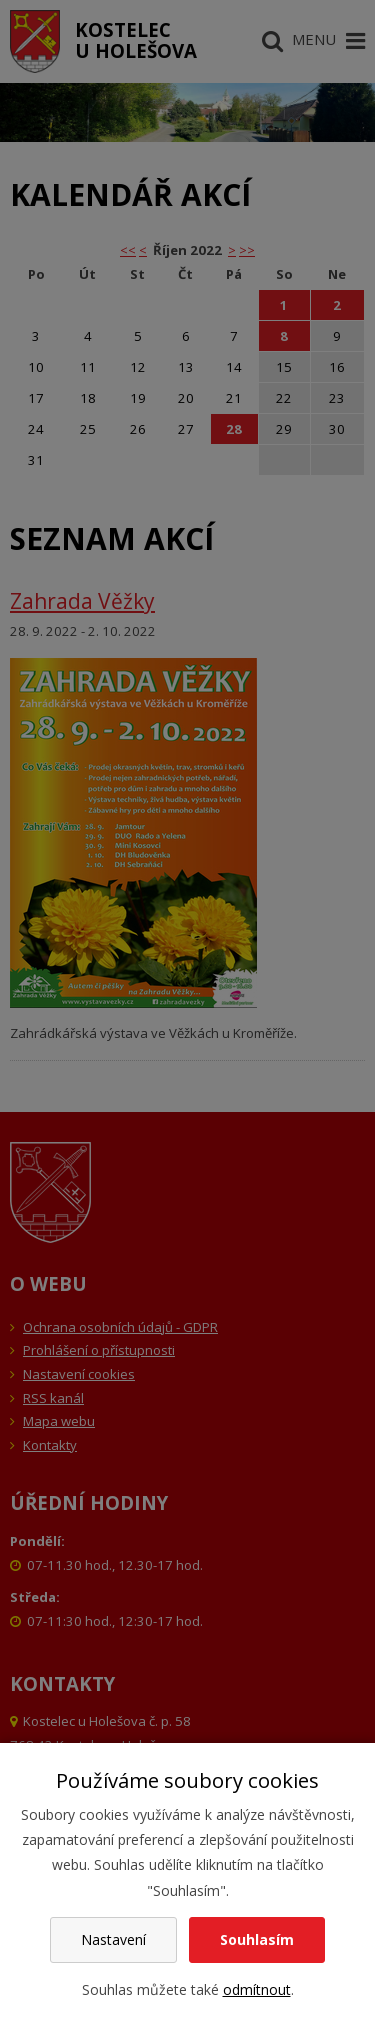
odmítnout (257, 1989)
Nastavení (113, 1939)
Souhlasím (257, 1939)
